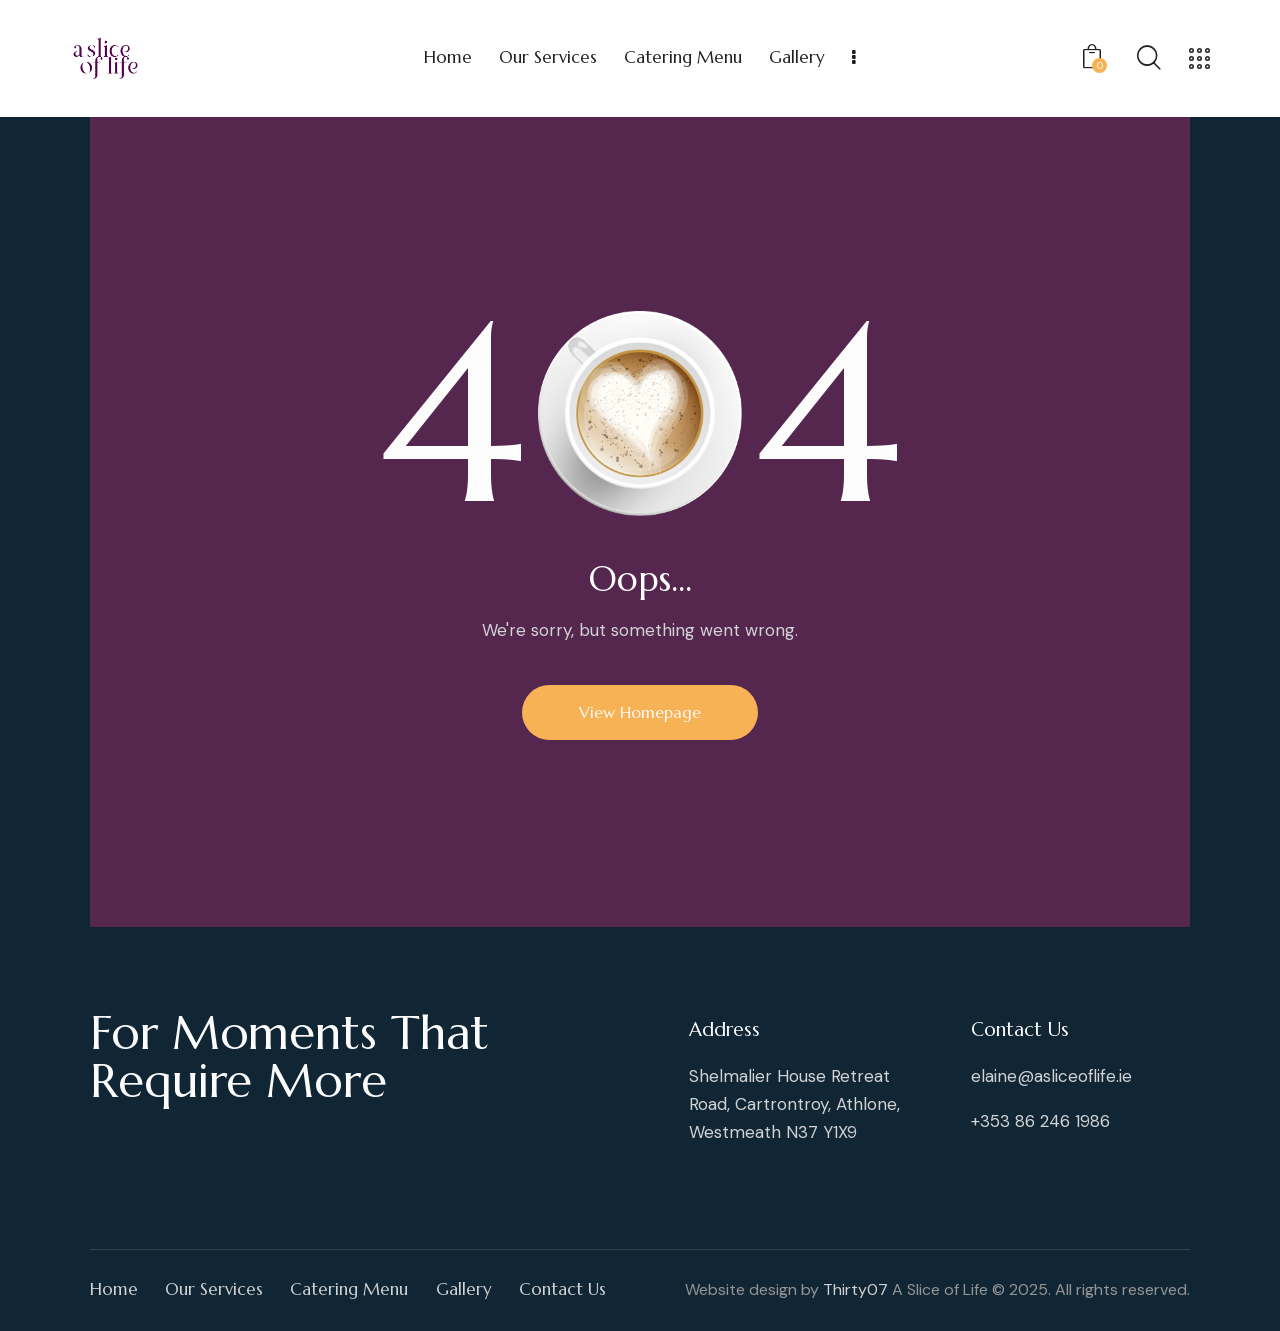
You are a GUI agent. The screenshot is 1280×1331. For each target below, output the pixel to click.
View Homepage (640, 712)
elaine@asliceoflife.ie (1051, 1076)
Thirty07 (855, 1289)
